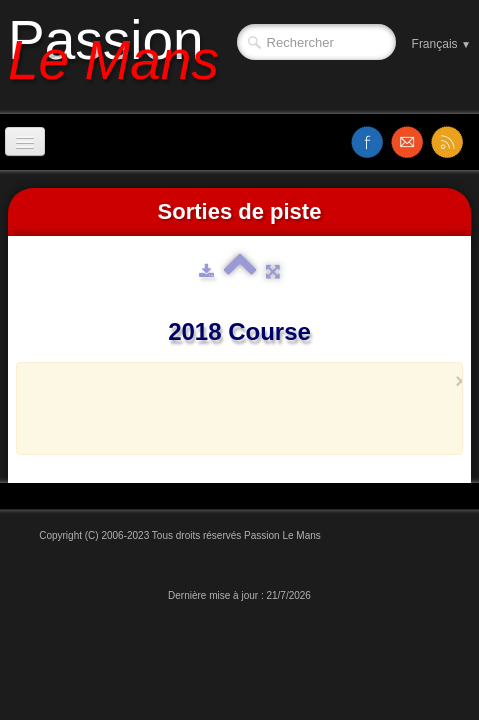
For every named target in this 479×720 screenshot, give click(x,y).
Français (441, 44)
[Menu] (25, 141)
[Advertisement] (256, 418)
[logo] (121, 57)
